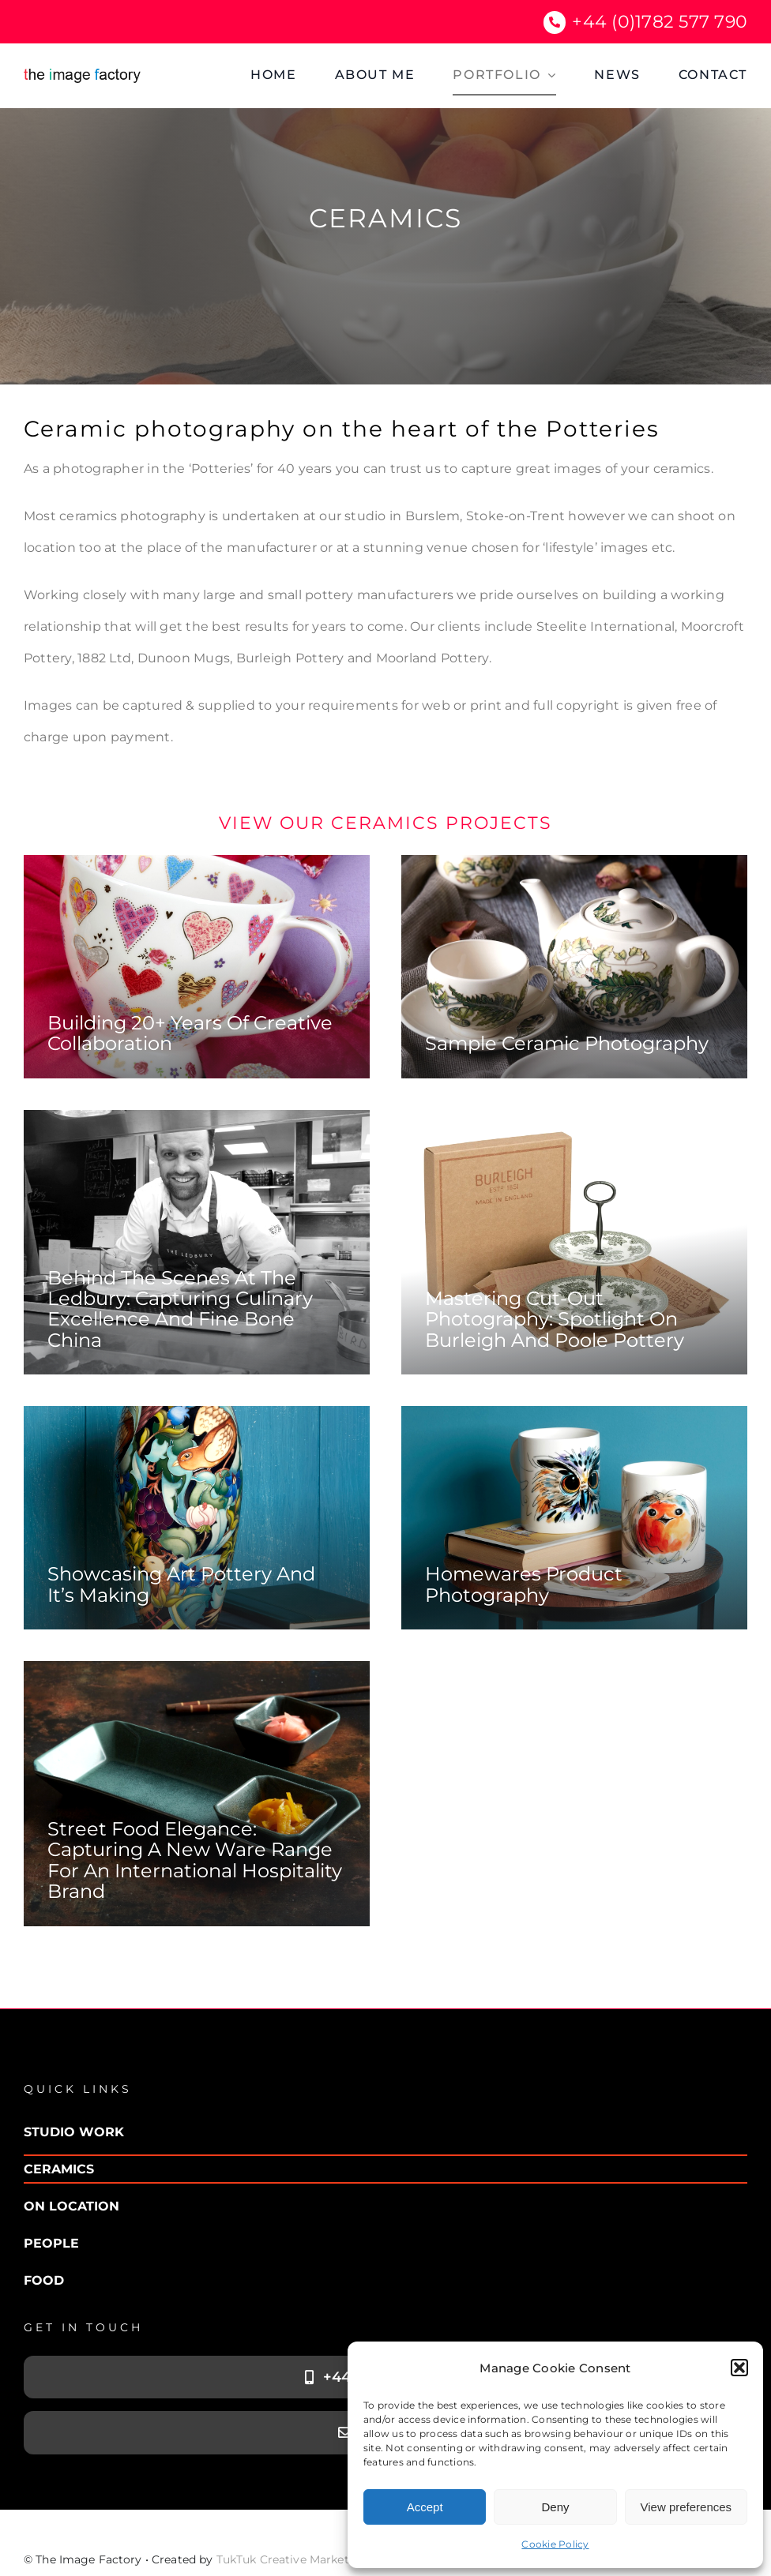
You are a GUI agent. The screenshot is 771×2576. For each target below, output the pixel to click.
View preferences (686, 2507)
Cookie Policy (555, 2544)
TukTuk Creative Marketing (292, 2559)
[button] (739, 2367)
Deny (555, 2507)
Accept (425, 2507)
